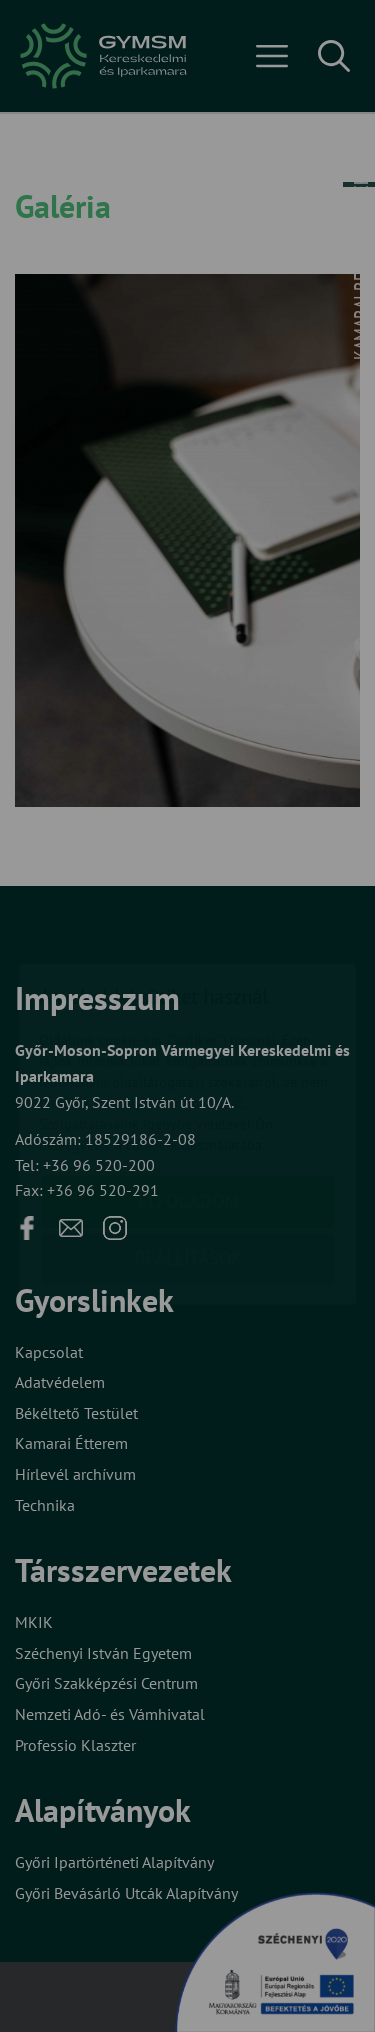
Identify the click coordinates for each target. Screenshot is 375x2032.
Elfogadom (188, 1083)
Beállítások (188, 1140)
